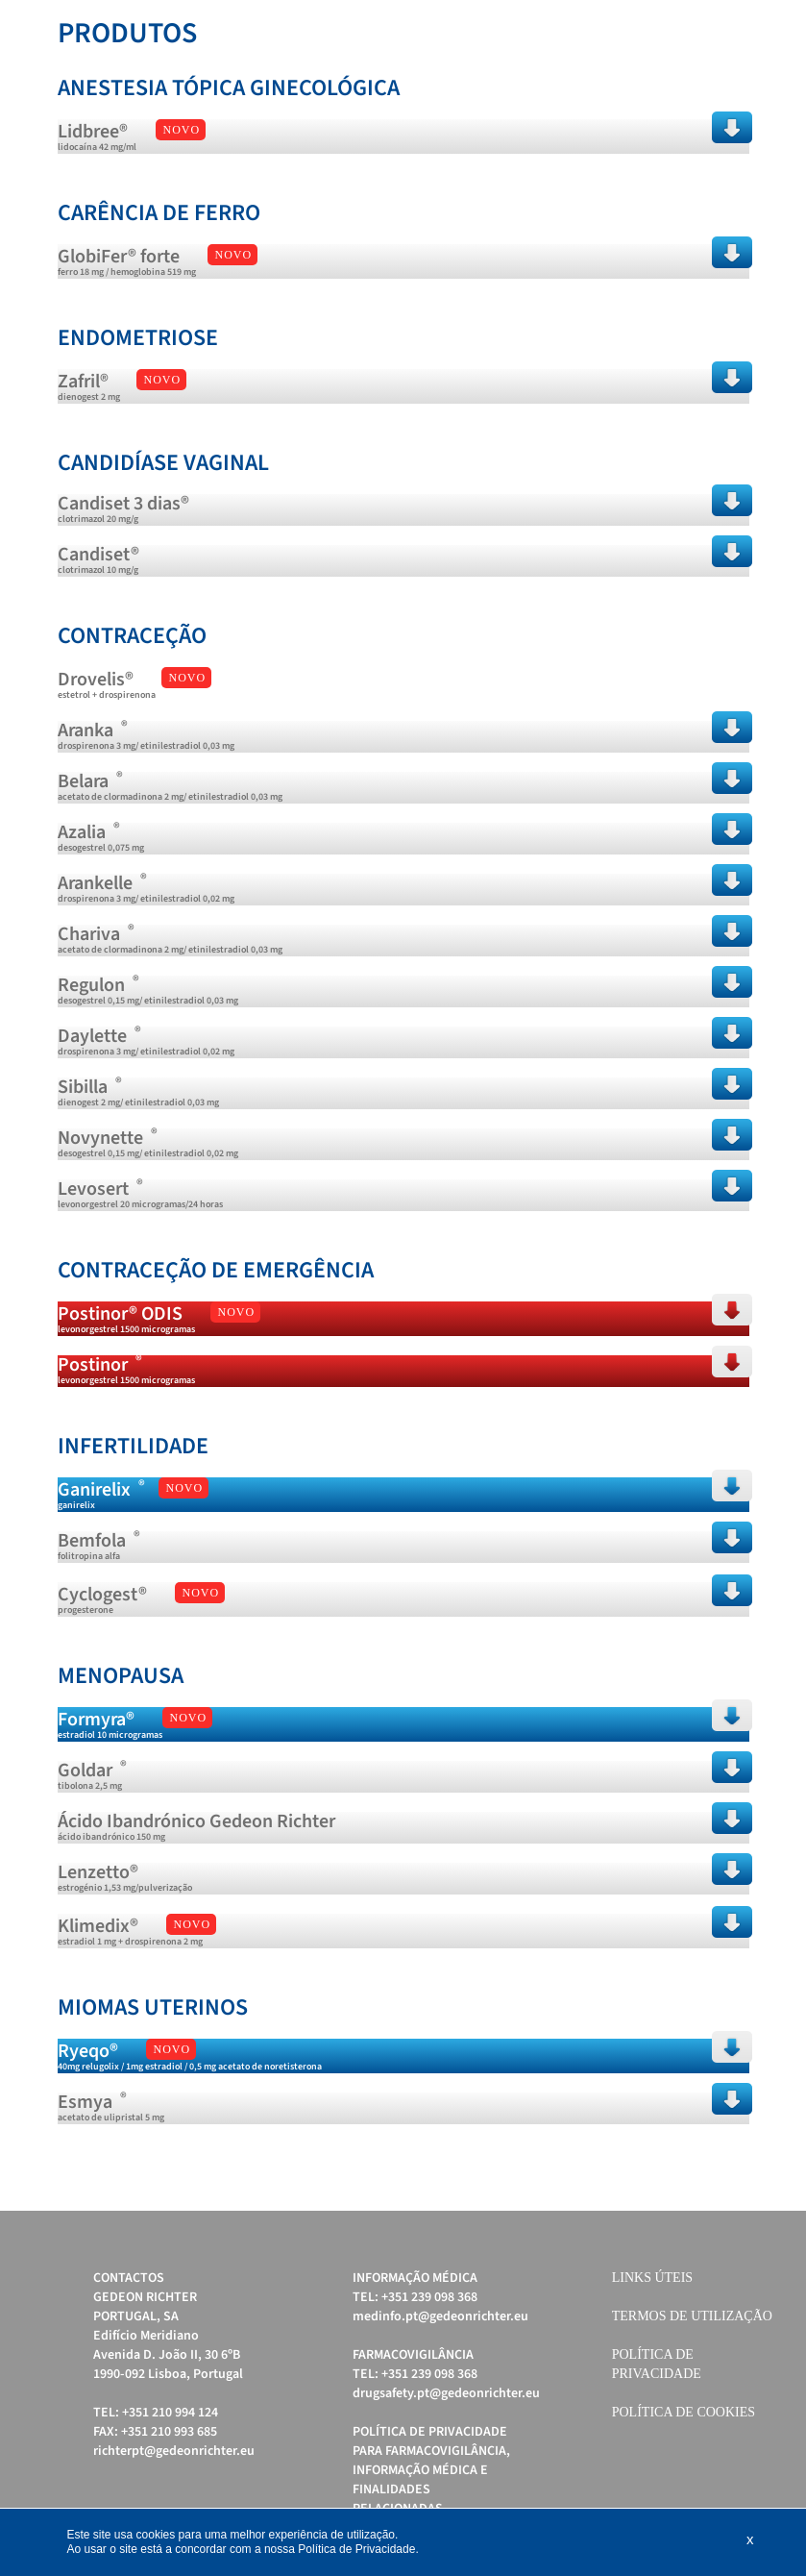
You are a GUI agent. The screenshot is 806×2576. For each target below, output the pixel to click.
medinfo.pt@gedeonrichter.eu (440, 2316)
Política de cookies (683, 2412)
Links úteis (652, 2277)
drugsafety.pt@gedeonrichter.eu (446, 2393)
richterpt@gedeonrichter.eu (174, 2451)
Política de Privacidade (356, 2549)
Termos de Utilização (692, 2316)
